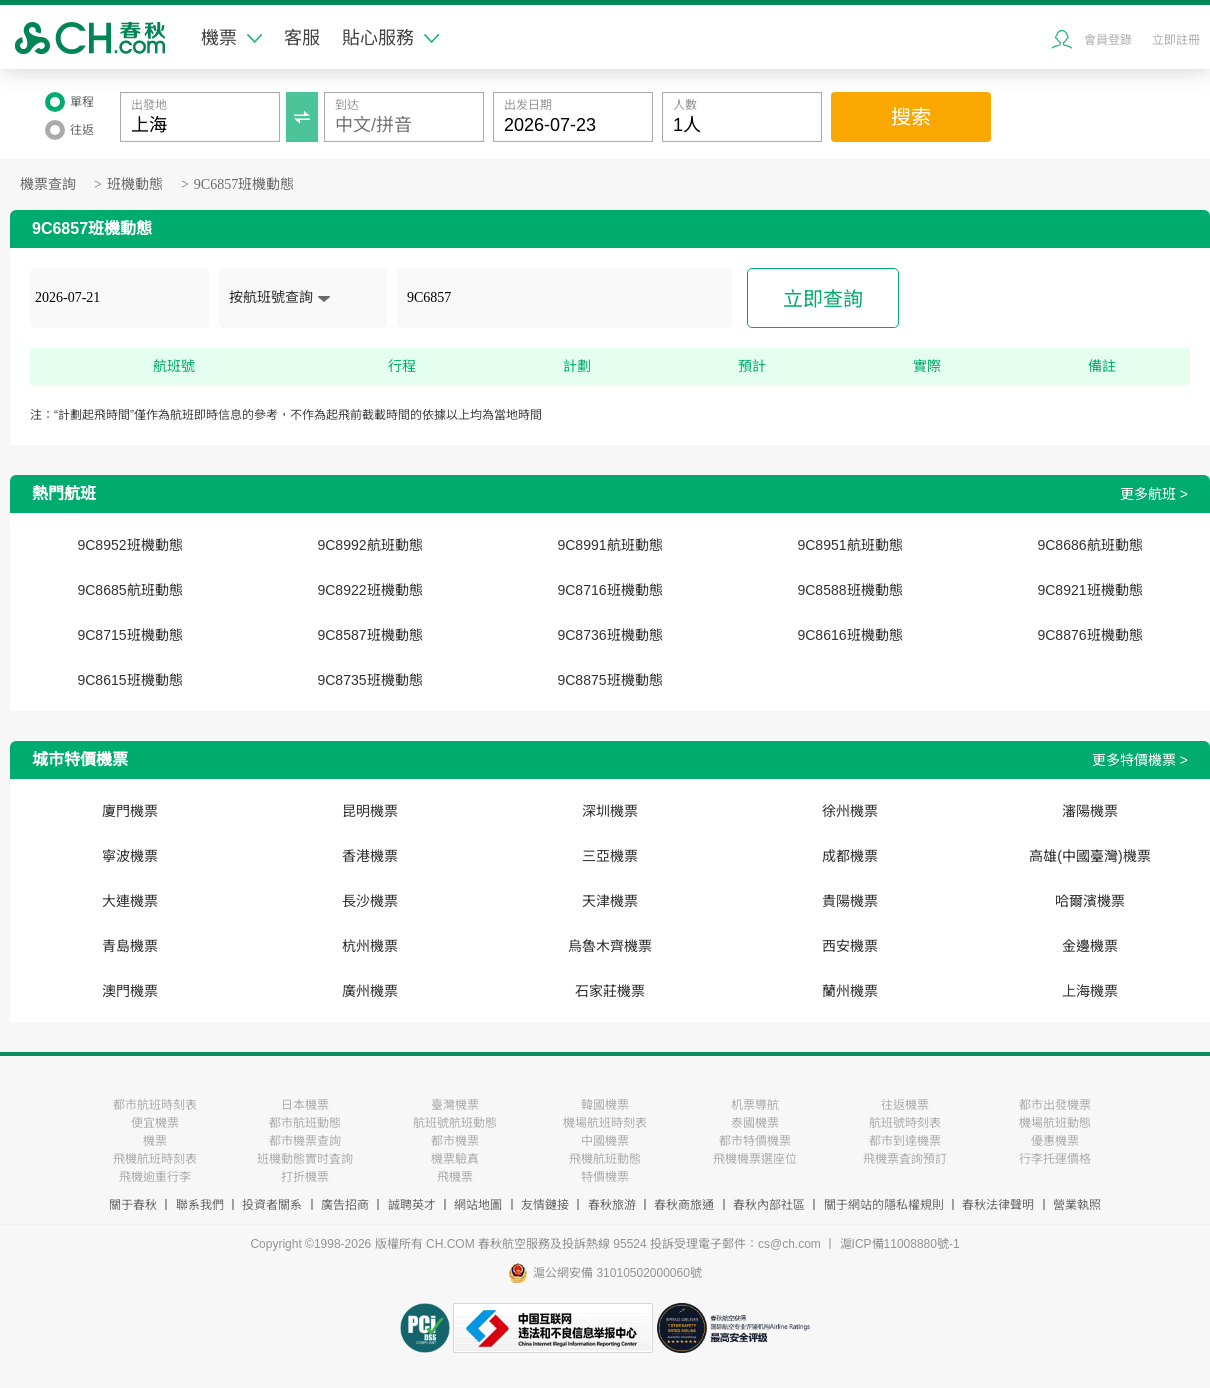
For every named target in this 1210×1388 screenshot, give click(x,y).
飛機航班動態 (605, 1159)
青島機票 (130, 946)
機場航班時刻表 (605, 1123)
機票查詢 (48, 184)
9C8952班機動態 (129, 545)
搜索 (911, 117)
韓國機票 (605, 1105)
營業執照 (1077, 1205)
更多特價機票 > (1140, 760)
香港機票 (370, 856)
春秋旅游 (612, 1205)
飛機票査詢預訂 (905, 1159)
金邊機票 (1090, 946)
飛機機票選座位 (755, 1159)
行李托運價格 (1055, 1159)
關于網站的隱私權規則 (884, 1205)
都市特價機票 (755, 1141)
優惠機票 (1055, 1141)
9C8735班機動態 (369, 680)
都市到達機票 (905, 1141)
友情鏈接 (545, 1205)
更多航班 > (1154, 494)
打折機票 (305, 1177)
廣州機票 (370, 991)
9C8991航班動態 (609, 545)
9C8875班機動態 (609, 680)
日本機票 (305, 1105)
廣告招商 (345, 1205)
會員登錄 (1108, 40)
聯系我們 (200, 1205)
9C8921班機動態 (1089, 590)
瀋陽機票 (1090, 811)
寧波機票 (130, 856)
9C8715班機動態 (129, 635)
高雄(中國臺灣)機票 (1089, 856)
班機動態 (135, 184)
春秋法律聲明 (998, 1205)
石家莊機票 (610, 991)
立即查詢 (823, 299)
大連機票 (130, 901)
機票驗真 (455, 1159)
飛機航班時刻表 (155, 1159)
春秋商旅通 (684, 1205)
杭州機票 (370, 946)
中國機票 (605, 1141)
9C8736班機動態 (609, 635)
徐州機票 (850, 811)
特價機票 (605, 1177)
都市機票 (455, 1141)
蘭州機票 (850, 991)
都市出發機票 (1055, 1105)
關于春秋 (133, 1205)
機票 (231, 38)
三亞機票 (610, 856)
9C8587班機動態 (369, 635)
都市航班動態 (305, 1123)
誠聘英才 (412, 1205)
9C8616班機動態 (849, 635)
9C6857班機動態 (244, 184)
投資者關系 (272, 1205)
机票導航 (755, 1105)
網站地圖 (478, 1205)
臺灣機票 (455, 1105)
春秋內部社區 (769, 1205)
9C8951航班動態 (849, 545)
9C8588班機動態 (849, 590)
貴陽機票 (850, 901)
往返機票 (905, 1105)
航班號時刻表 (905, 1123)
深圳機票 (610, 811)
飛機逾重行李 (155, 1177)
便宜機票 (155, 1123)
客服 (302, 38)
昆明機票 (370, 811)
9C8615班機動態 (129, 680)
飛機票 (455, 1177)
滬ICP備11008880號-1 (900, 1244)
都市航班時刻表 (155, 1105)
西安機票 (850, 946)
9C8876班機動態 (1089, 635)
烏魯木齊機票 (610, 946)
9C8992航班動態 (369, 545)
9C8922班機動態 (369, 590)
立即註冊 (1176, 40)
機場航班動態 (1055, 1123)
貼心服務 (390, 38)
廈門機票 (130, 811)
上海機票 (1090, 991)
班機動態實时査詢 (305, 1159)
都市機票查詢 (305, 1141)
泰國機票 (755, 1123)
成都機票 (850, 856)
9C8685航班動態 (129, 590)
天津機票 (610, 901)
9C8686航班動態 (1089, 545)
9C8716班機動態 (609, 590)
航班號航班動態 (455, 1123)
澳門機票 (130, 991)
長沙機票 (370, 901)
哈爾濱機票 (1090, 901)
